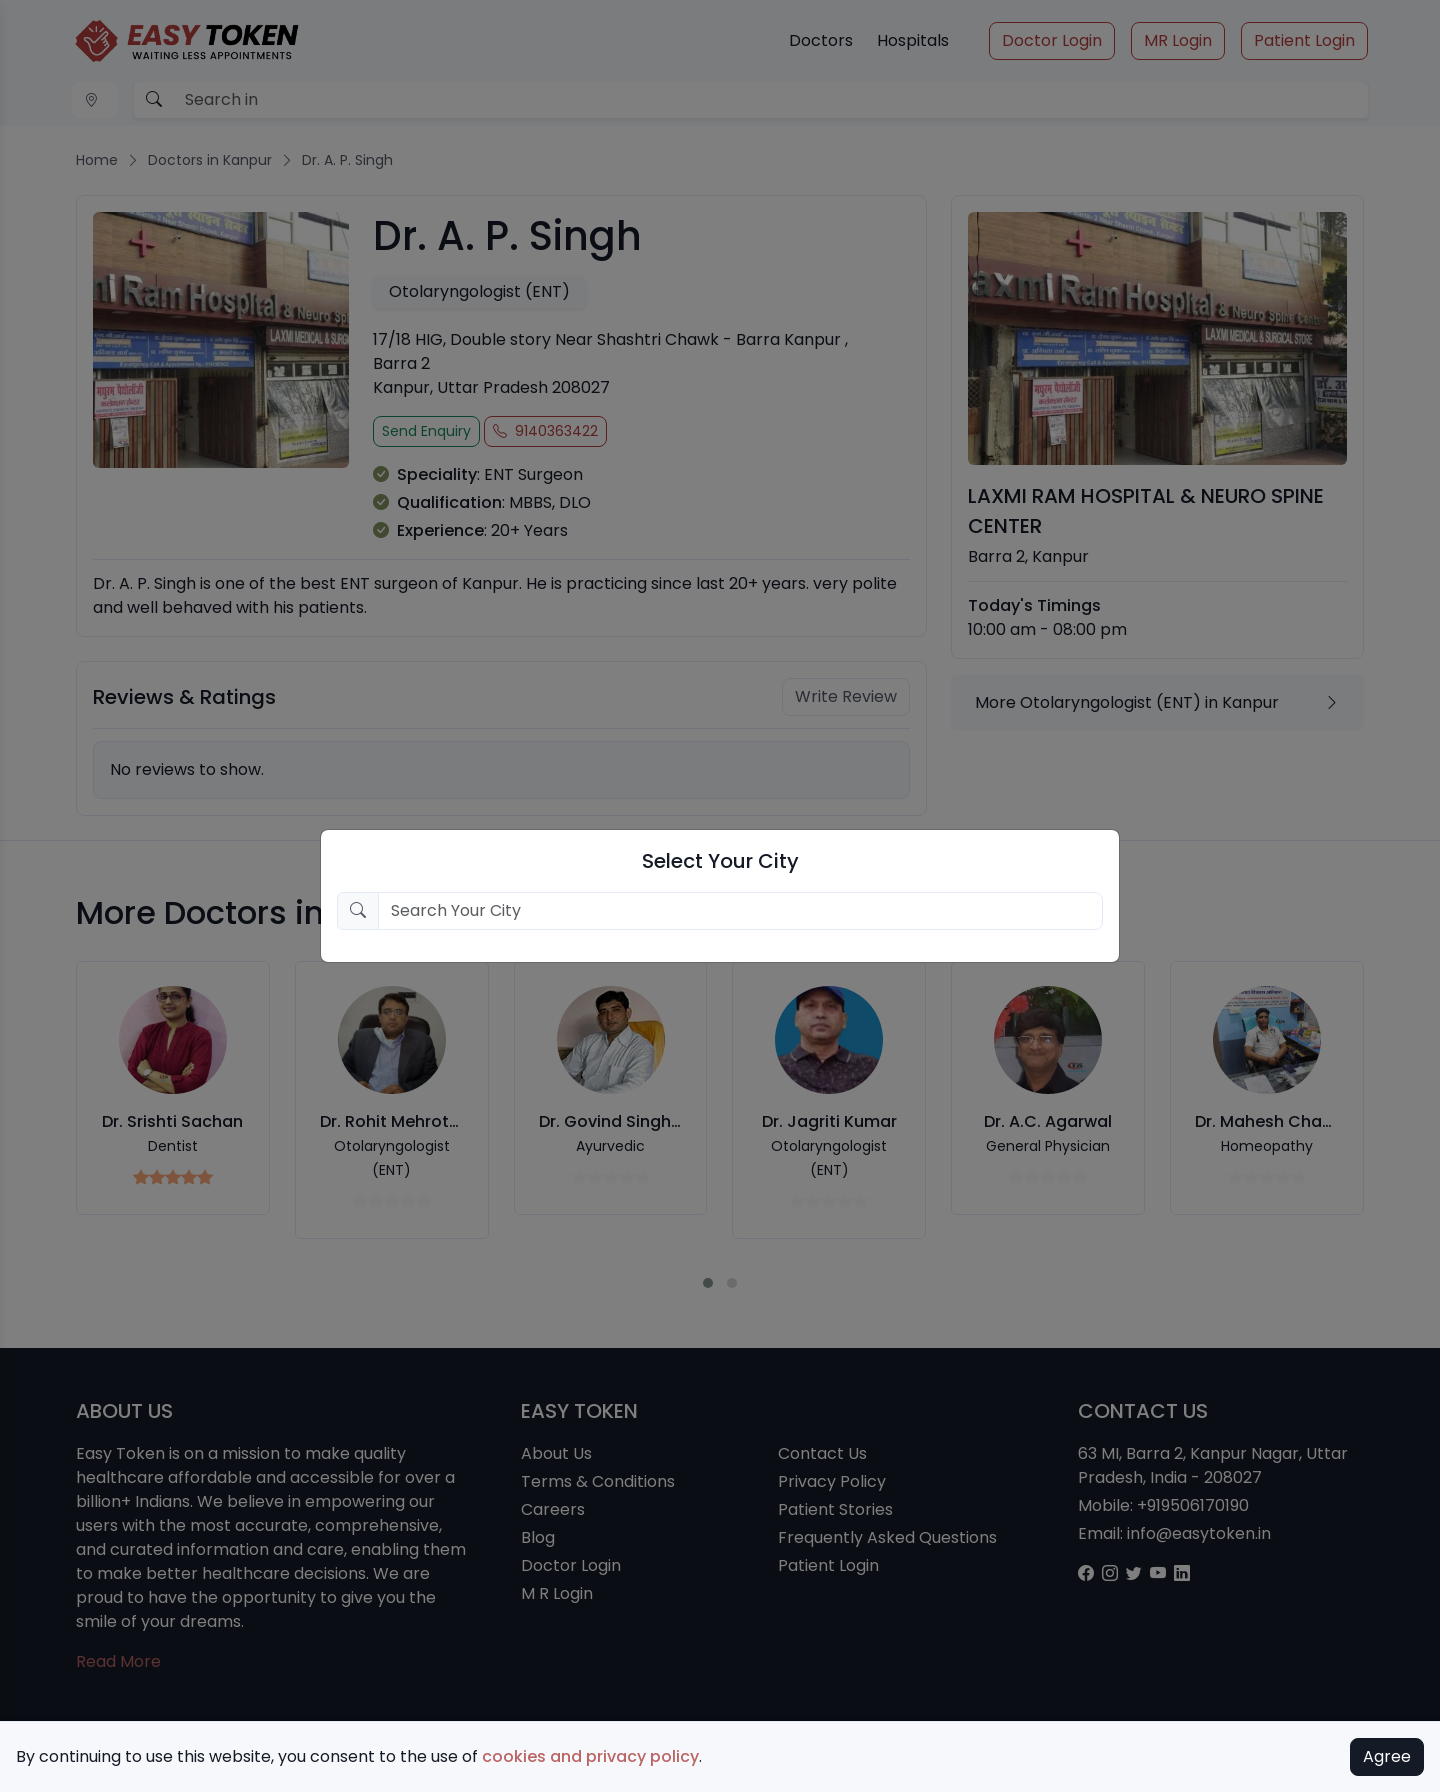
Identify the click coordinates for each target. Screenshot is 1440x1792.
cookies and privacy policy (590, 1756)
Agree (1387, 1756)
